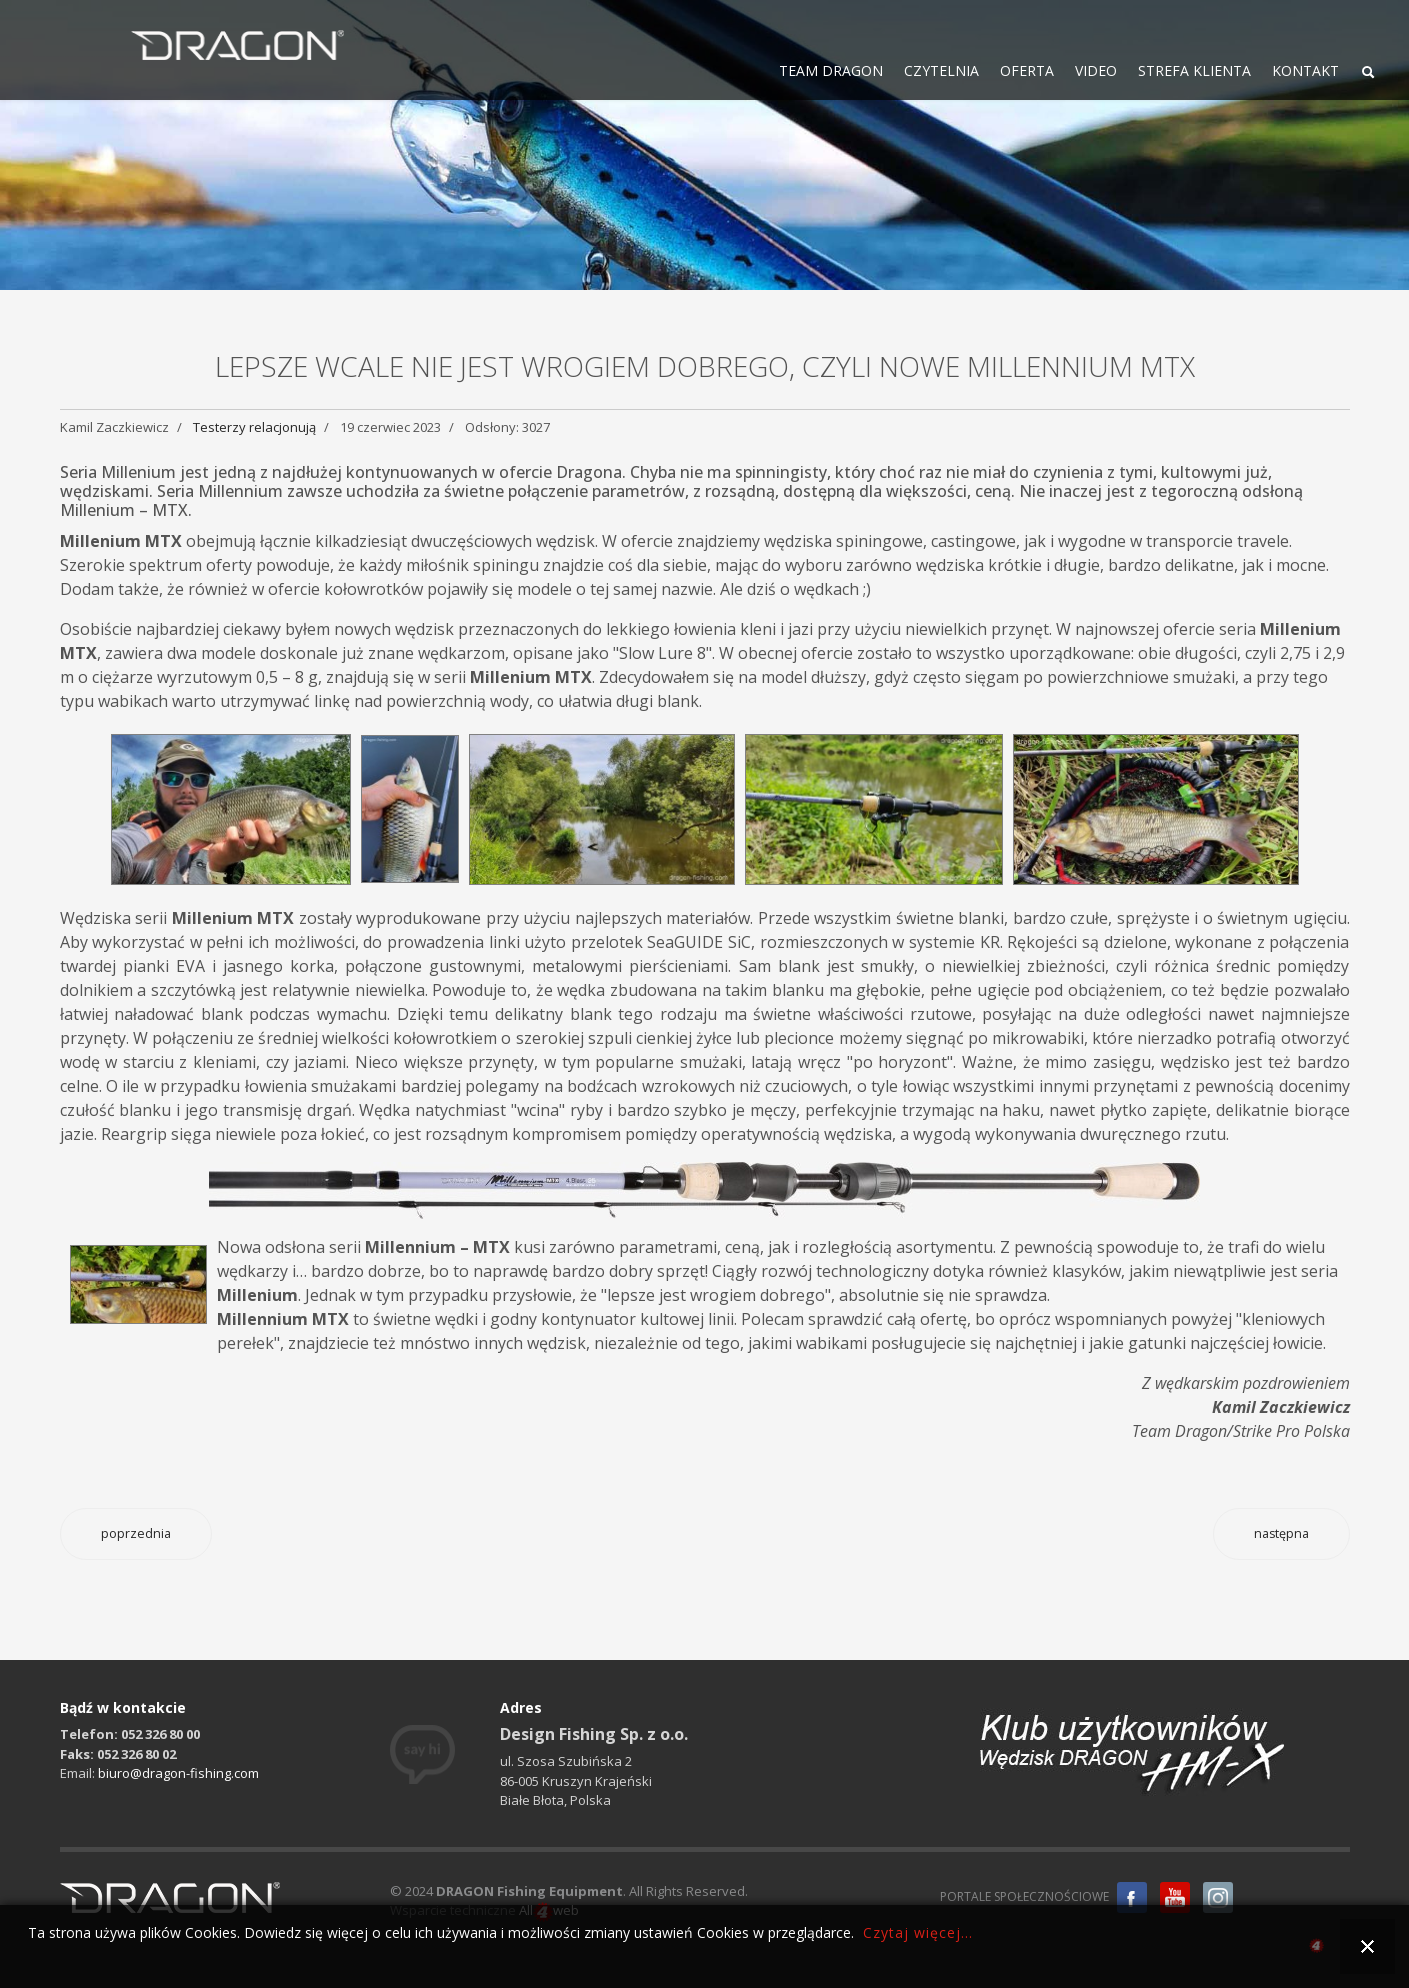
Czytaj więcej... (918, 1932)
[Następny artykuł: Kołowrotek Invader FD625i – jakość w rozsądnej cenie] (1281, 1534)
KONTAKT (1305, 70)
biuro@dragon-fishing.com (178, 1773)
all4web (1316, 1948)
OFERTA (1027, 70)
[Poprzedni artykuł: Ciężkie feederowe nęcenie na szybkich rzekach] (136, 1534)
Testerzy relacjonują (254, 427)
